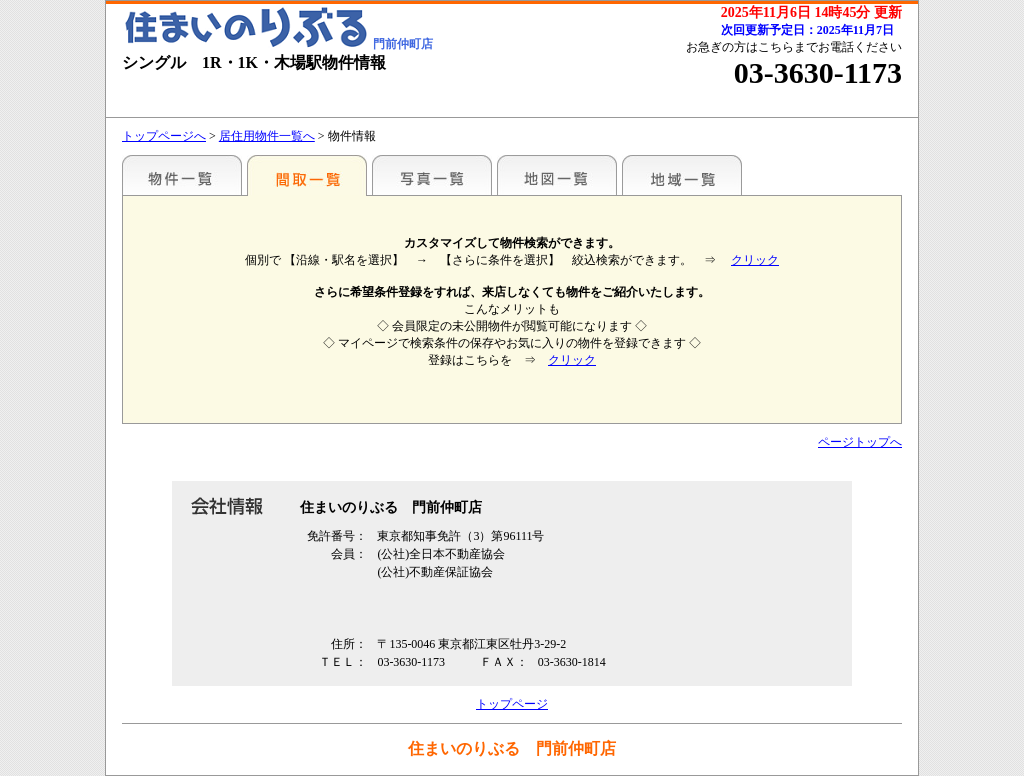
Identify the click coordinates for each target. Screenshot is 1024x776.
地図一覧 (557, 175)
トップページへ (164, 136)
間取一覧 (307, 175)
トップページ (512, 704)
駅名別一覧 (182, 175)
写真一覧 (432, 175)
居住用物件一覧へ (267, 136)
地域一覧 (682, 175)
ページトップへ (860, 442)
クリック (755, 260)
